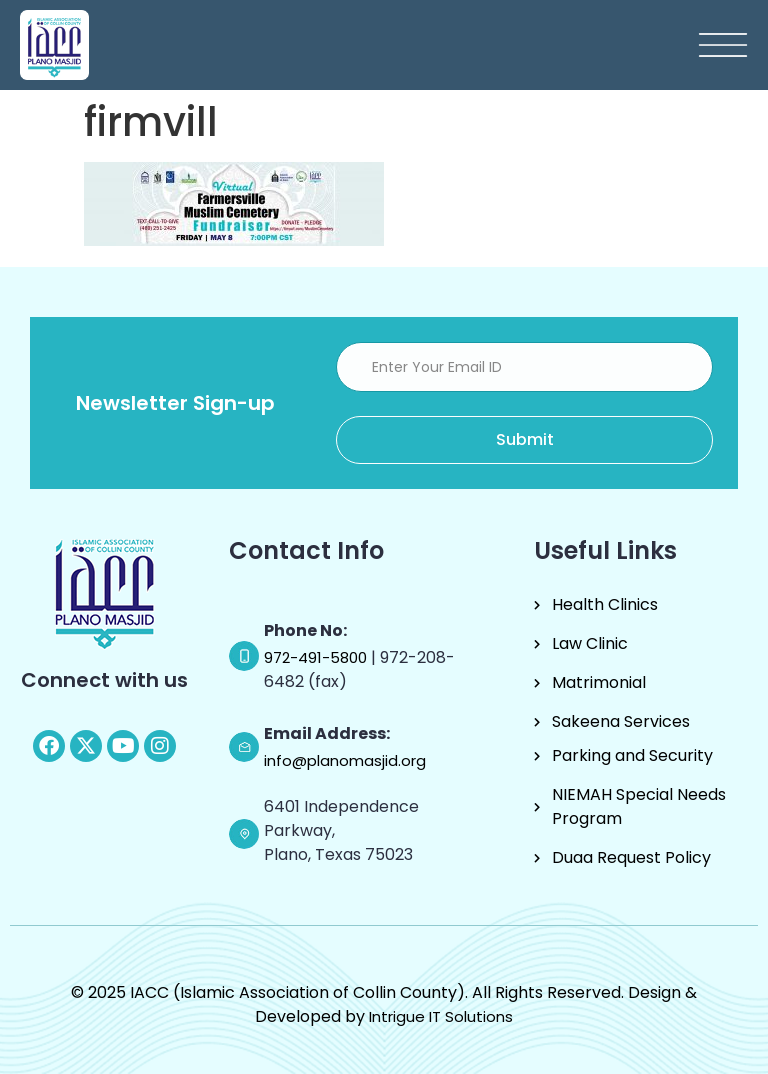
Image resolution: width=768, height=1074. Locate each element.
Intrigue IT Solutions (441, 1016)
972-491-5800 (317, 657)
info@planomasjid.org (345, 760)
